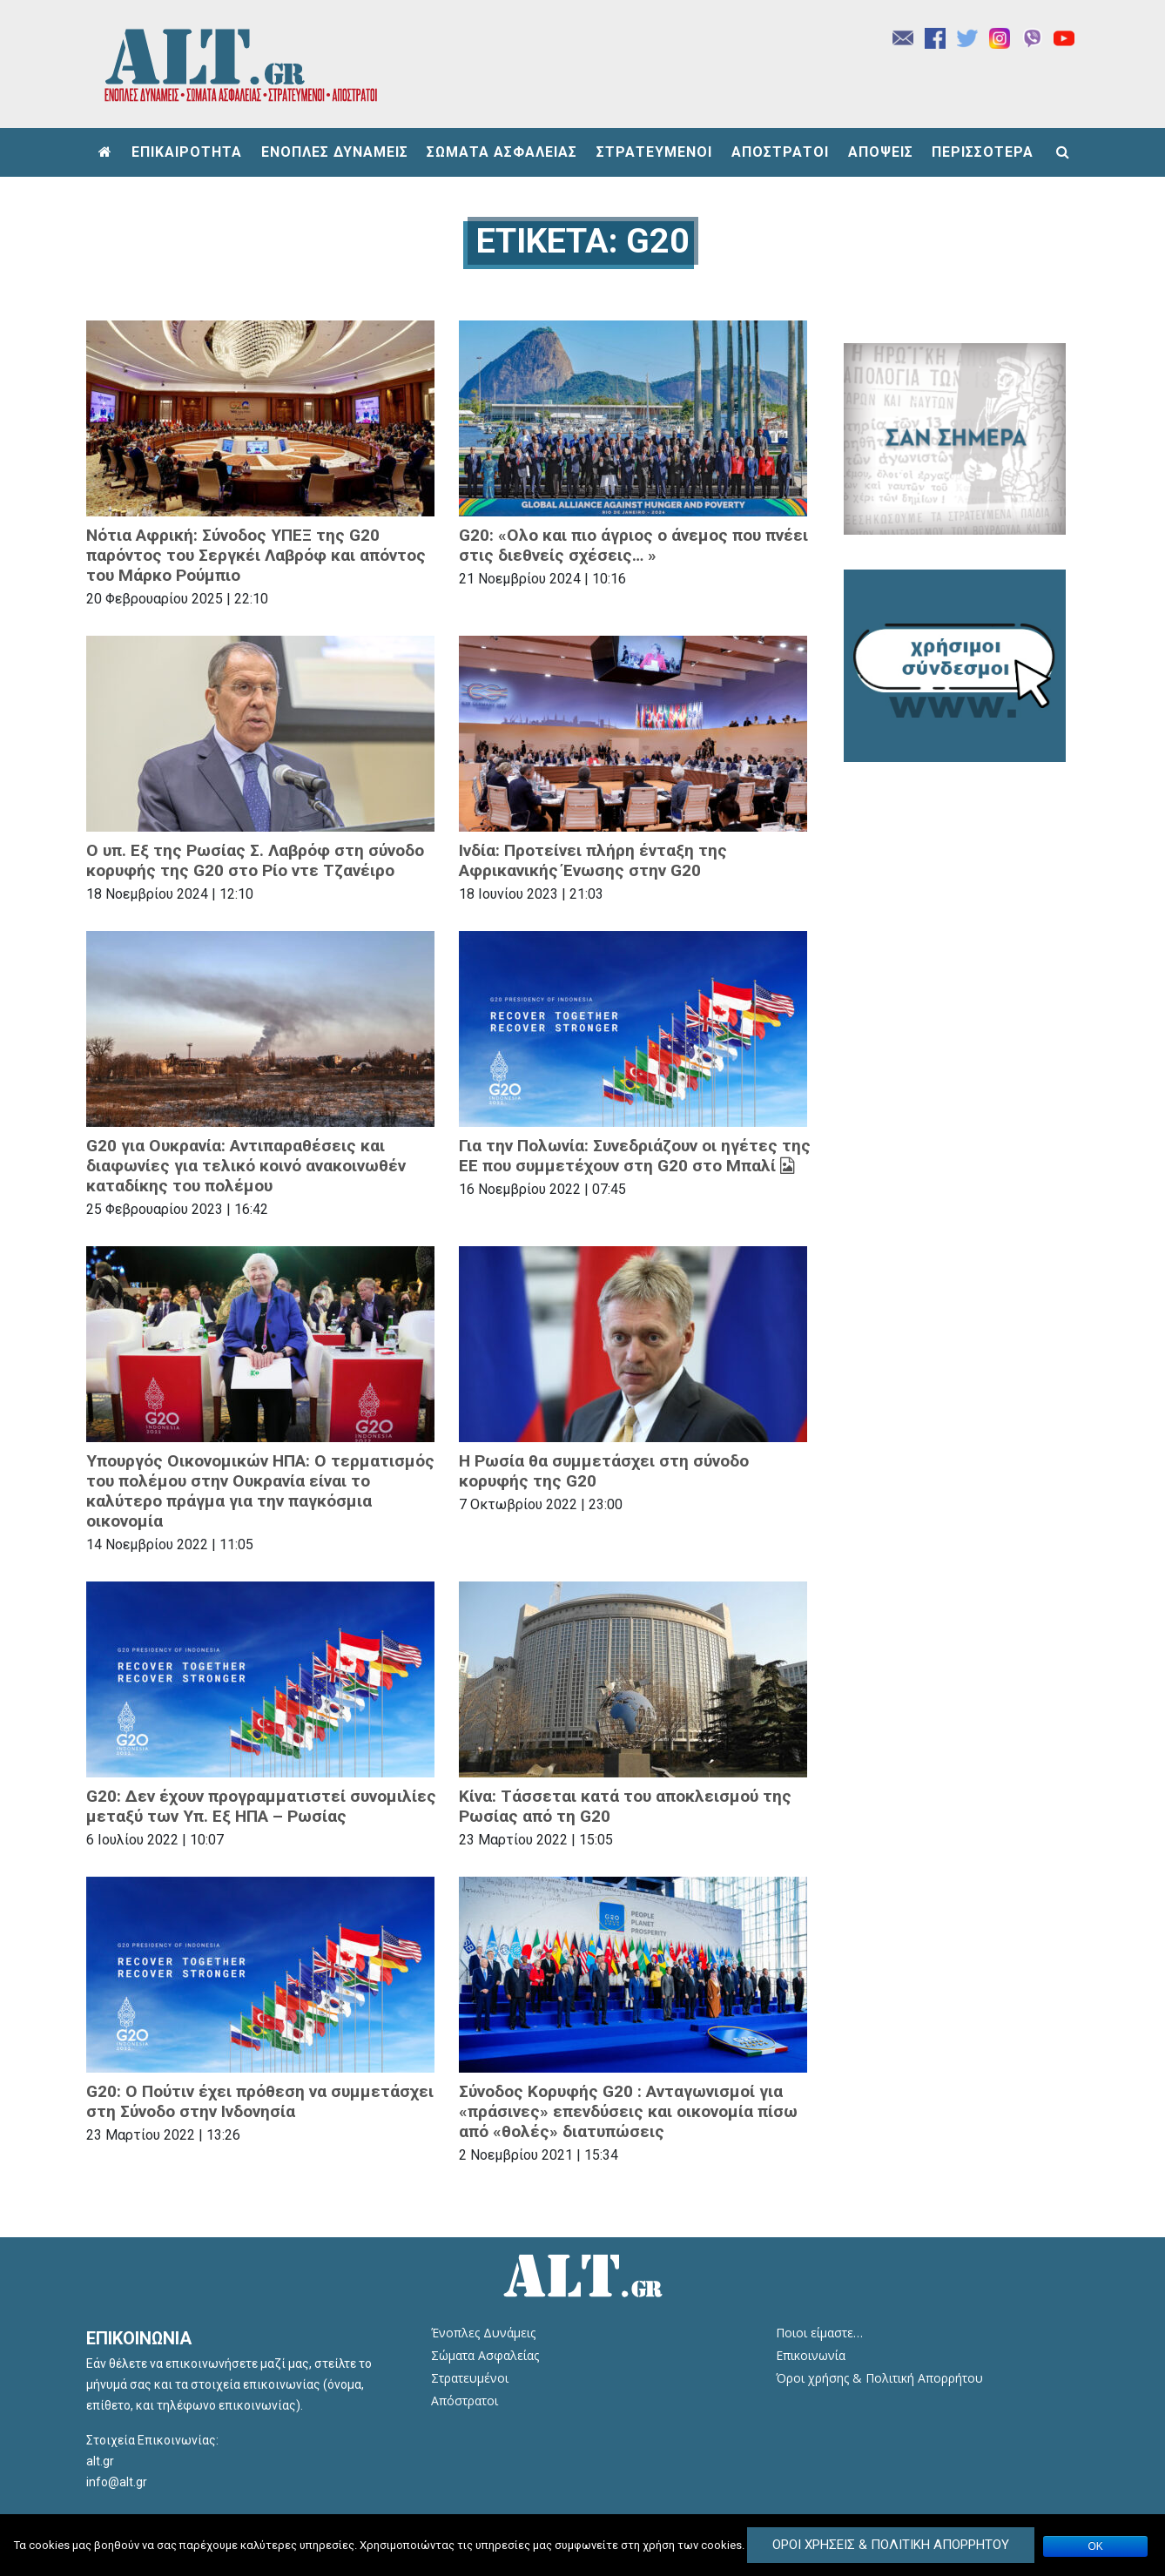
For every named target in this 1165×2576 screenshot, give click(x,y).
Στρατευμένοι (469, 2378)
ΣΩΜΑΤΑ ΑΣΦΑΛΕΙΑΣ (502, 152)
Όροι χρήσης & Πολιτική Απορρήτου (879, 2378)
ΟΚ (1095, 2546)
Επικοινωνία (810, 2355)
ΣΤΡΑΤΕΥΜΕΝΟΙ (654, 152)
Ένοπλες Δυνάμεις (483, 2332)
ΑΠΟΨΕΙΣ (880, 152)
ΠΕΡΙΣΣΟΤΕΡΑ (983, 152)
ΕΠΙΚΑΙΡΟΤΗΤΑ (186, 152)
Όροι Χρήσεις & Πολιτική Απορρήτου (890, 2544)
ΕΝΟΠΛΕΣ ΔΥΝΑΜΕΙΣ (334, 152)
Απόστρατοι (464, 2400)
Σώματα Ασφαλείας (485, 2355)
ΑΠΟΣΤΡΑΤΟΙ (780, 152)
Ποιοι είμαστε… (819, 2332)
